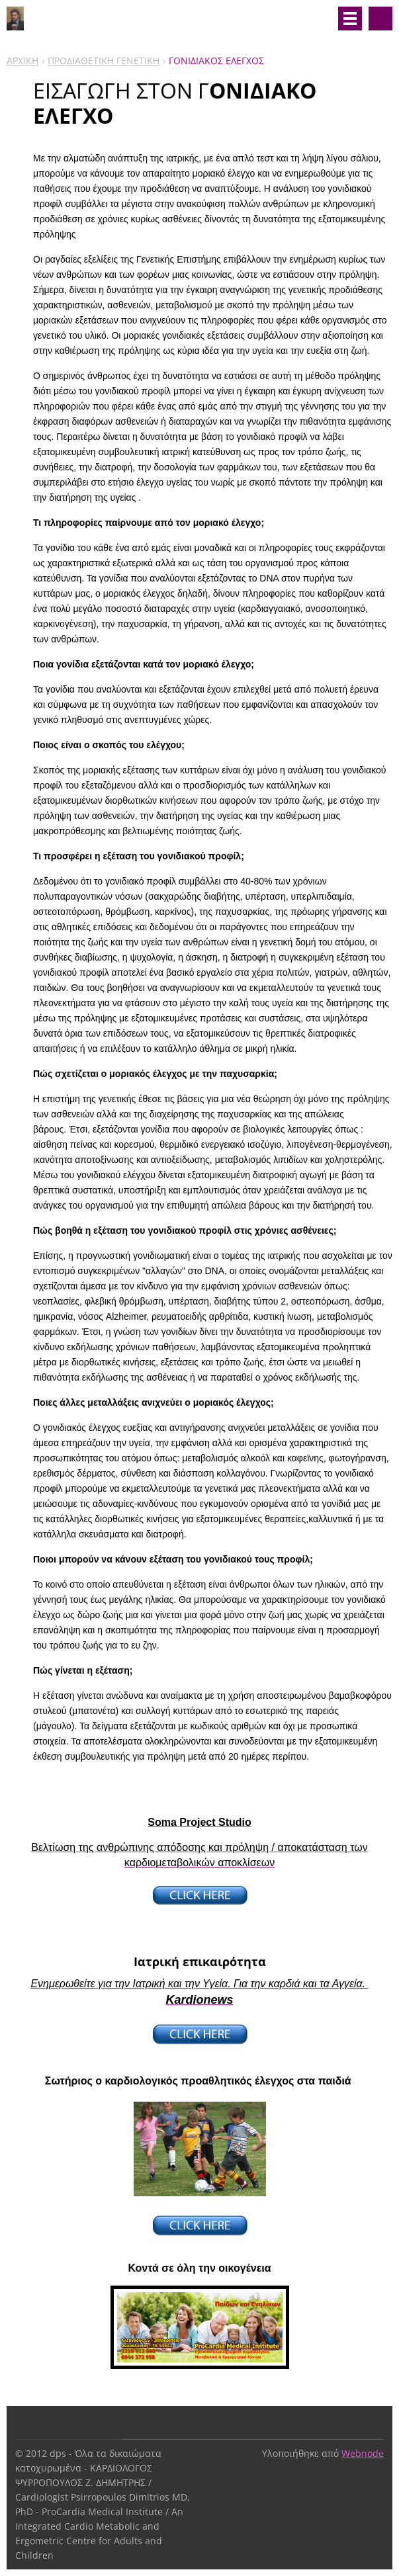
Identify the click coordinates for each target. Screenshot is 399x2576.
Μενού (350, 18)
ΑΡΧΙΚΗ (22, 60)
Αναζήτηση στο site (380, 18)
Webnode (362, 2453)
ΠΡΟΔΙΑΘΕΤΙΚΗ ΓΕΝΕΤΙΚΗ (103, 60)
